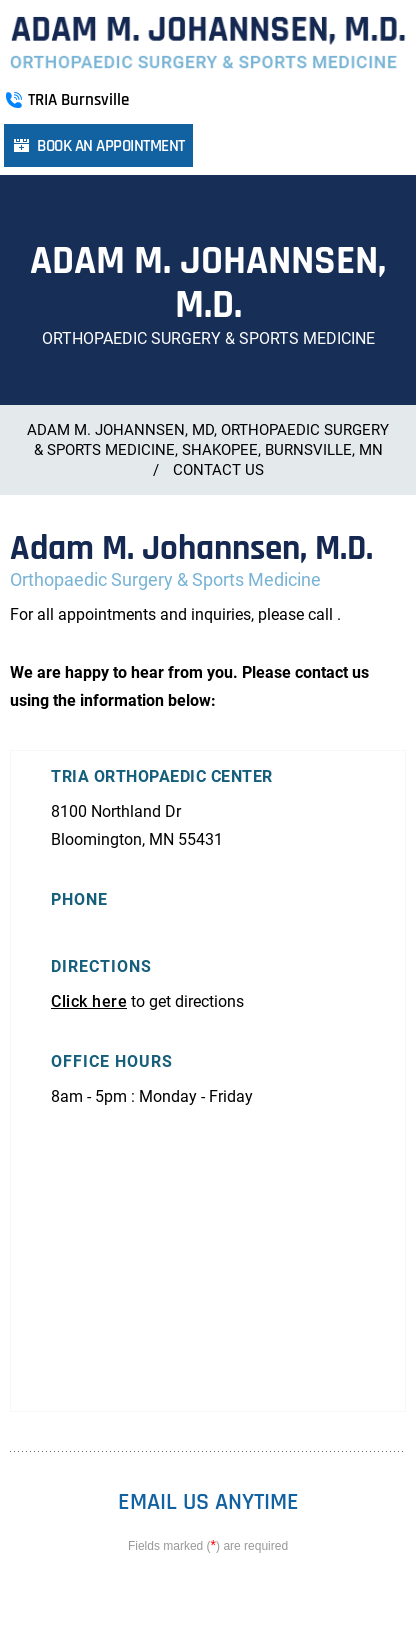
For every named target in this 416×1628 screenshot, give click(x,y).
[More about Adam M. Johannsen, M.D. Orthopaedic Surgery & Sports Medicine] (207, 43)
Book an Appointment (111, 146)
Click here (89, 1001)
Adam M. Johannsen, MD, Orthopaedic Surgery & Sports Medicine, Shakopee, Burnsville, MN (208, 440)
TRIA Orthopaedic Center (162, 776)
